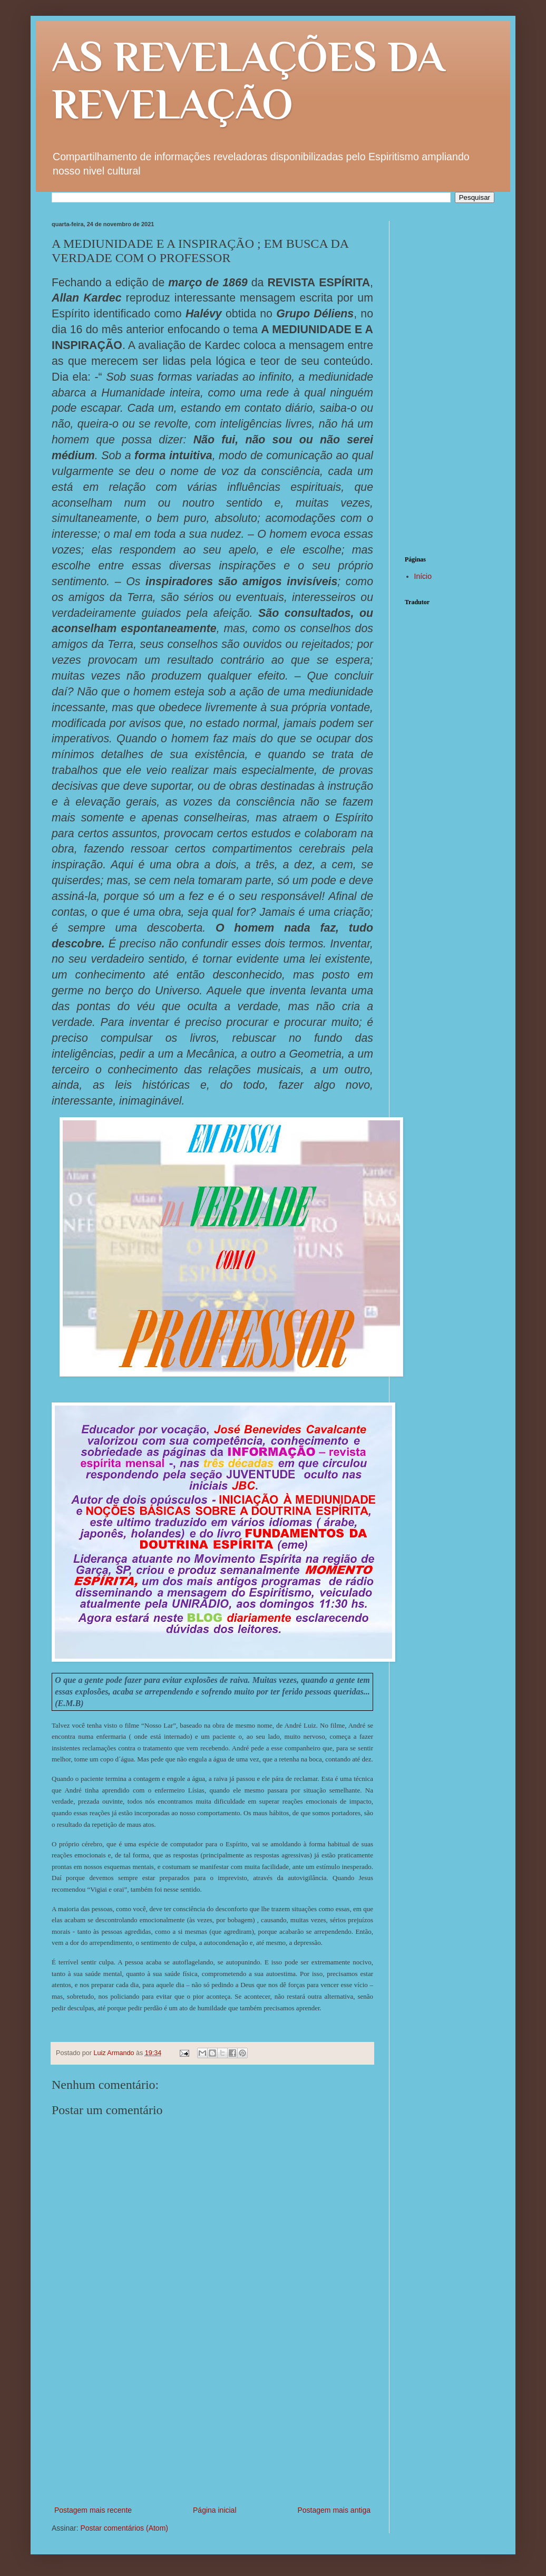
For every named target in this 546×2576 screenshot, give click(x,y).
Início (423, 576)
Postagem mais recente (93, 2510)
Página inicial (215, 2510)
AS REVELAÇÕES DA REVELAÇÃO (248, 80)
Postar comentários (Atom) (124, 2528)
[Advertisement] (212, 2425)
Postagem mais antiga (333, 2510)
